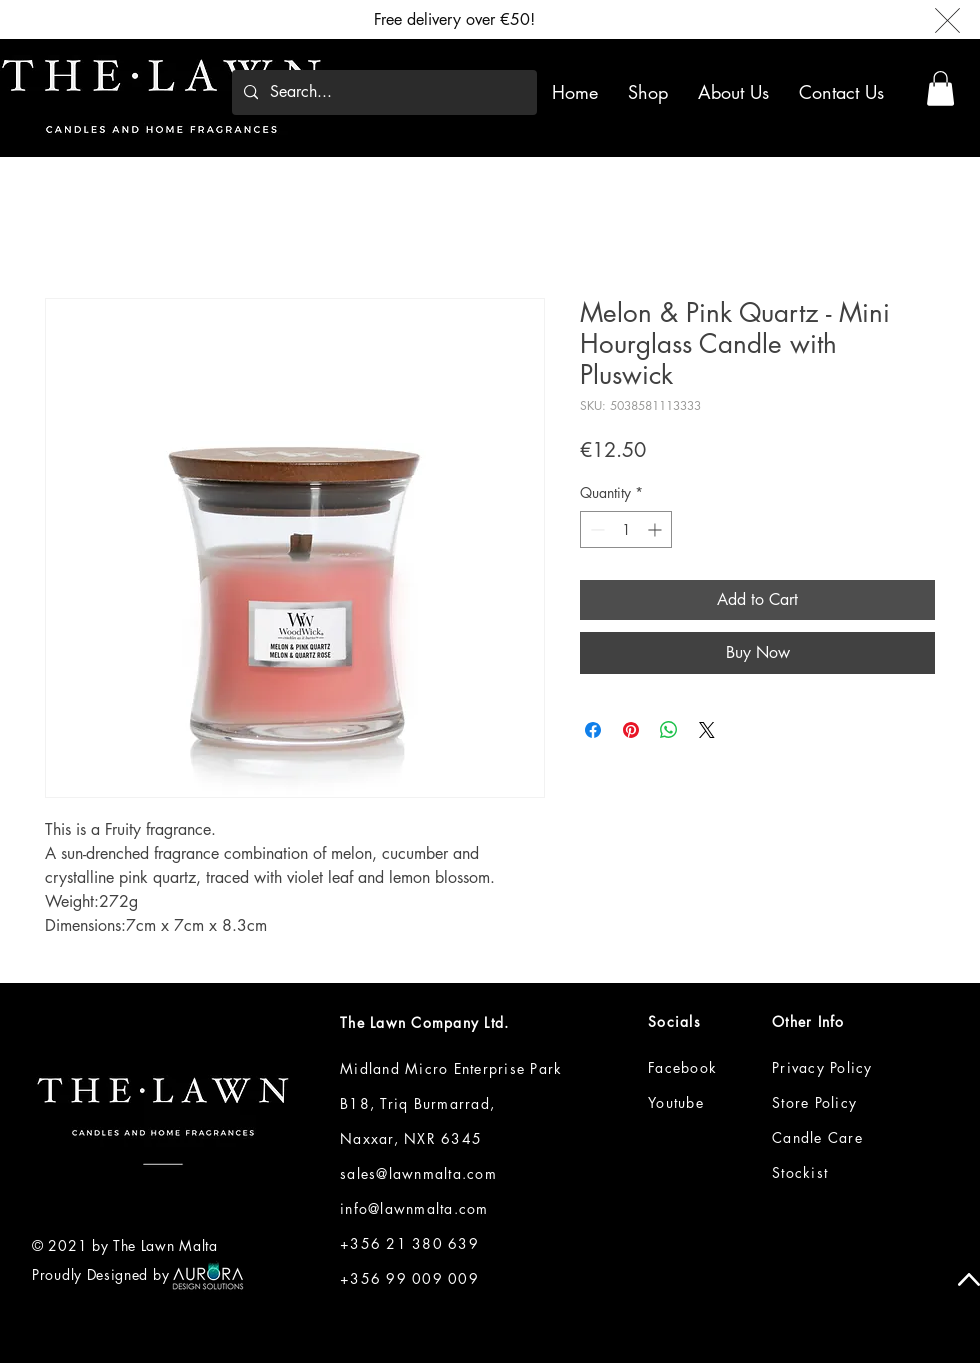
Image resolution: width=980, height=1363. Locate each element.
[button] (652, 92)
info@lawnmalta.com (414, 1208)
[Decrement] (595, 529)
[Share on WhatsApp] (669, 730)
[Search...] (382, 92)
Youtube (676, 1102)
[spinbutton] (626, 529)
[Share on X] (707, 730)
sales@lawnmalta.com (418, 1173)
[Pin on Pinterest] (631, 730)
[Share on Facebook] (593, 730)
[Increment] (656, 529)
